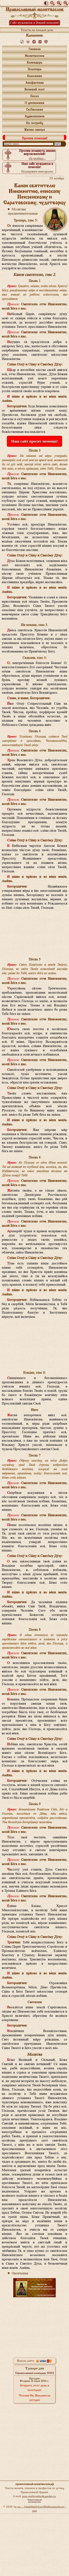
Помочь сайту (34, 2361)
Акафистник (34, 82)
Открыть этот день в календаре (34, 2388)
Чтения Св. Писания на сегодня (34, 2398)
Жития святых (34, 129)
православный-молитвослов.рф (34, 2484)
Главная (35, 49)
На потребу (34, 122)
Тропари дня (34, 2370)
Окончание (20, 2273)
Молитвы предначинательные (23, 211)
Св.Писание (34, 109)
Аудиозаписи (34, 116)
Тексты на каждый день (37, 30)
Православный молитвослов (35, 9)
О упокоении (34, 102)
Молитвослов (34, 55)
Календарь (34, 62)
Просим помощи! (34, 138)
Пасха (34, 96)
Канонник (34, 75)
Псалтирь (34, 69)
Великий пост (34, 89)
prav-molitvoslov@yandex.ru (39, 2496)
